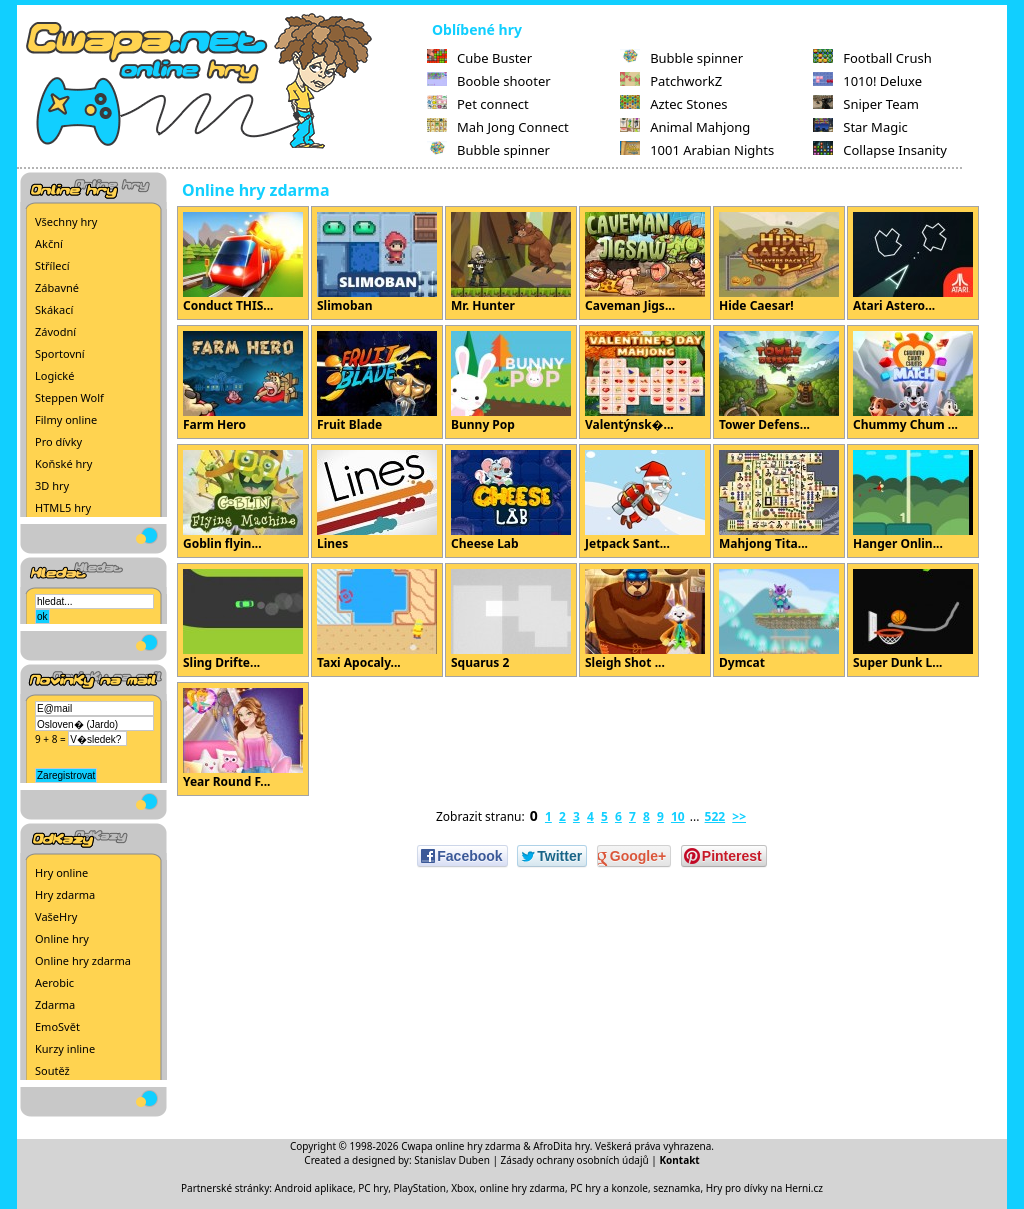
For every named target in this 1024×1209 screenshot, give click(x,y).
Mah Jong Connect (498, 127)
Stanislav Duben (452, 1160)
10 (678, 816)
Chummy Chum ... (913, 382)
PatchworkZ (671, 81)
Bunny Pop (511, 382)
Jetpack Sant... (645, 501)
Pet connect (478, 104)
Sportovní (60, 353)
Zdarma (55, 1004)
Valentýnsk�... (645, 382)
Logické (54, 375)
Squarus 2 (511, 620)
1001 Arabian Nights (697, 150)
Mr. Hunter (511, 263)
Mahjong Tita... (779, 501)
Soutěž (52, 1070)
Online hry (62, 938)
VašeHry (56, 916)
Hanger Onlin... (913, 501)
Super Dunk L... (913, 620)
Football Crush (872, 58)
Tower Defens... (779, 382)
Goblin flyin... (243, 501)
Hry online (61, 872)
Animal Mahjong (685, 127)
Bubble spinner (488, 150)
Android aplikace (314, 1188)
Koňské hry (63, 463)
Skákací (54, 309)
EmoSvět (57, 1026)
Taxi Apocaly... (377, 620)
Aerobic (54, 982)
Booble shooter (489, 81)
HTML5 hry (63, 507)
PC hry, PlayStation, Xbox (416, 1188)
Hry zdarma (65, 894)
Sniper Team (866, 104)
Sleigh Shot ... (645, 620)
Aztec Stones (673, 104)
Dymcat (779, 620)
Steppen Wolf (69, 397)
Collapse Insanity (880, 150)
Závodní (55, 331)
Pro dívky (58, 441)
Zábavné (57, 287)
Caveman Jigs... (645, 263)
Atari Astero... (913, 263)
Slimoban (377, 263)
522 (715, 816)
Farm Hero (243, 382)
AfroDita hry (561, 1146)
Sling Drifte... (243, 620)
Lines (377, 501)
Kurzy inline (65, 1048)
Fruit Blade (377, 382)
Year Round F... (243, 739)
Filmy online (66, 419)
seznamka (676, 1188)
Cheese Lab (511, 501)
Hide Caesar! (779, 263)
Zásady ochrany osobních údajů (575, 1160)
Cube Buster (479, 58)
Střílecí (52, 265)
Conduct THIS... (243, 263)
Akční (49, 243)
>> (739, 816)
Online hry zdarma (83, 960)
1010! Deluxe (867, 81)
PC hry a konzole (609, 1188)
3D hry (52, 485)
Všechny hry (66, 221)
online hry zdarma (522, 1188)
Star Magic (860, 127)
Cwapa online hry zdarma (461, 1146)
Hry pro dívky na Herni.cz (764, 1188)
